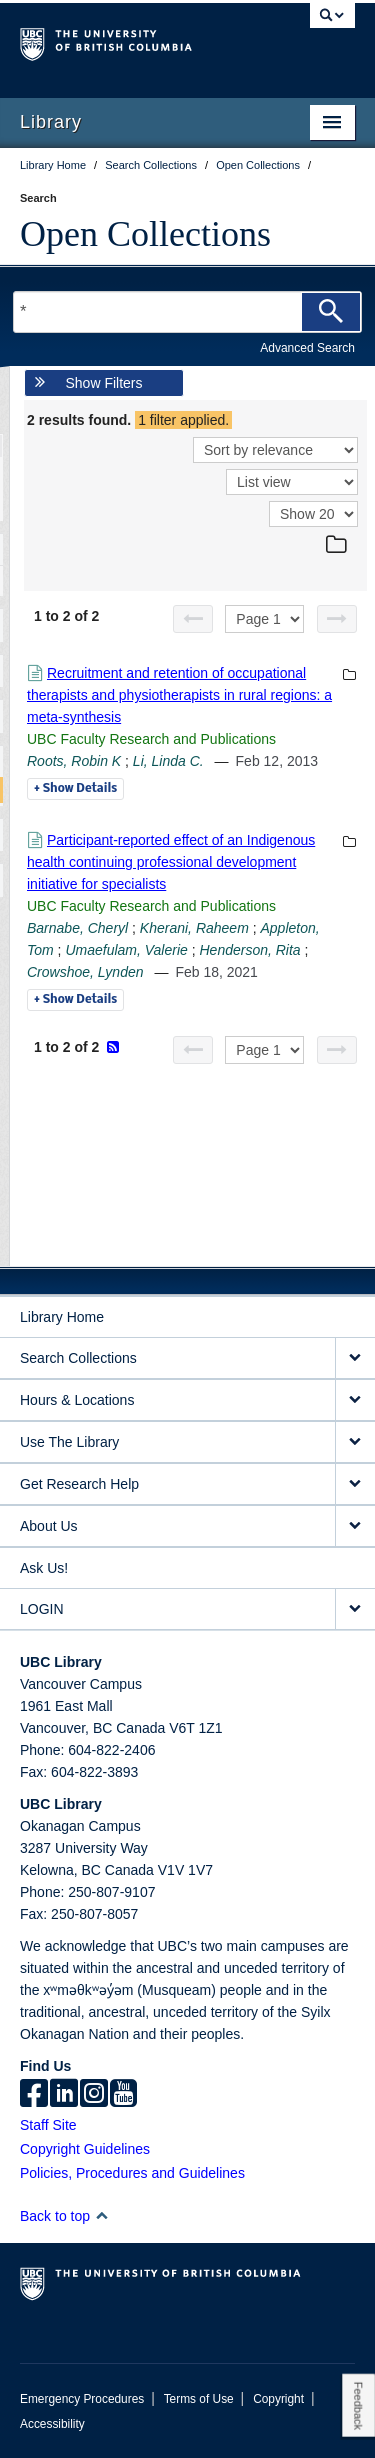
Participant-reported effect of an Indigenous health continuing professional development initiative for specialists (171, 862)
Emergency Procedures (82, 2399)
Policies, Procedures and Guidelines (132, 2173)
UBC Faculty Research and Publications (151, 739)
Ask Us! (44, 1568)
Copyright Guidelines (85, 2149)
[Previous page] (193, 619)
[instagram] (94, 2095)
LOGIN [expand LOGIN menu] (42, 1609)
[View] (292, 482)
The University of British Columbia (137, 41)
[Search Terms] (187, 312)
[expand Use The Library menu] (355, 1442)
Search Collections (78, 1358)
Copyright (278, 2399)
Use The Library (69, 1442)
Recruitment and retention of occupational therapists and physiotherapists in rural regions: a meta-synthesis (179, 695)
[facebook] (34, 2095)
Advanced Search (307, 348)
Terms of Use (199, 2399)
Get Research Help (79, 1484)
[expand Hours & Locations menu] (355, 1400)
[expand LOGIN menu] (355, 1609)
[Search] (331, 312)
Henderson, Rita (249, 950)
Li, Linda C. (168, 761)
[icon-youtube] (123, 2095)
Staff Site (48, 2125)
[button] (101, 2215)
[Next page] (337, 619)
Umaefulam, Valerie (126, 950)
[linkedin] (64, 2095)
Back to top (64, 2216)
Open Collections (145, 234)
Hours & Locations (77, 1400)
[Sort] (275, 450)
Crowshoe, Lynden (85, 972)
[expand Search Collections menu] (355, 1358)
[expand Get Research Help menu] (355, 1484)
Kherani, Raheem (194, 928)
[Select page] (264, 619)
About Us (49, 1526)
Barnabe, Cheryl (77, 928)
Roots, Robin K (74, 761)
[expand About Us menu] (355, 1526)
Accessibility (52, 2424)
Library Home (62, 1317)
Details (75, 789)
